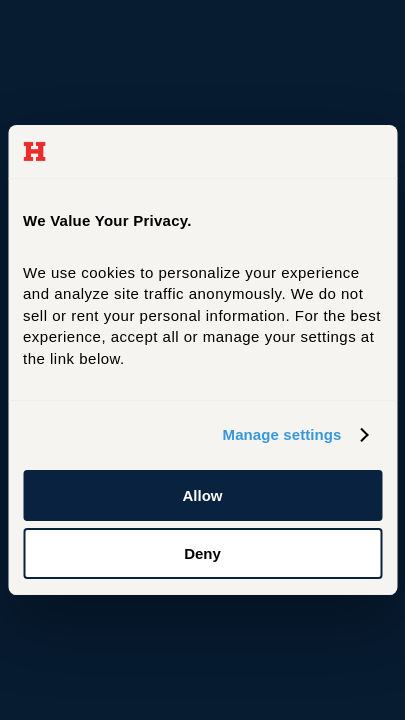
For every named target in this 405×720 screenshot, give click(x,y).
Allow (203, 495)
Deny (202, 553)
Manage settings (282, 434)
